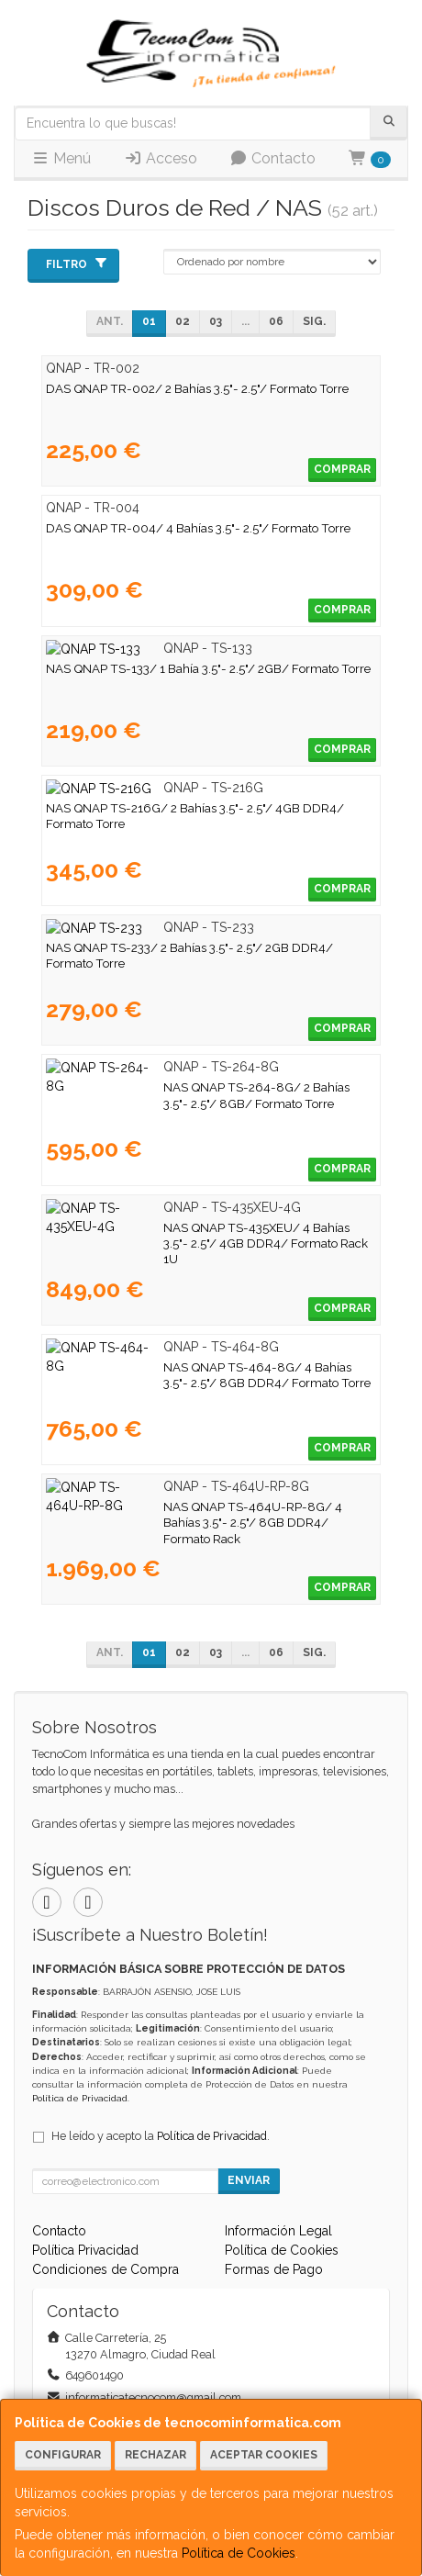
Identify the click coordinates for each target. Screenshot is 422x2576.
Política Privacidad (85, 2250)
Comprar (342, 469)
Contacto (272, 158)
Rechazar (155, 2454)
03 (215, 321)
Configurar (63, 2454)
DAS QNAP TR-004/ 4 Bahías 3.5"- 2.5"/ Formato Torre (198, 528)
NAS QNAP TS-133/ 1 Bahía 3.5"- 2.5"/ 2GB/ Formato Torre (208, 668)
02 (182, 321)
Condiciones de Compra (105, 2269)
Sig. (314, 321)
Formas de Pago (274, 2269)
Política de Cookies (238, 2553)
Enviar (249, 2180)
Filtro (76, 264)
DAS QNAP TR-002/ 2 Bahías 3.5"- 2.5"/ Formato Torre (197, 388)
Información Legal (278, 2230)
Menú (61, 158)
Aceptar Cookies (263, 2454)
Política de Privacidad (80, 2098)
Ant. (109, 321)
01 (149, 321)
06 (276, 321)
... (245, 321)
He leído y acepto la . (160, 2136)
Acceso (160, 158)
